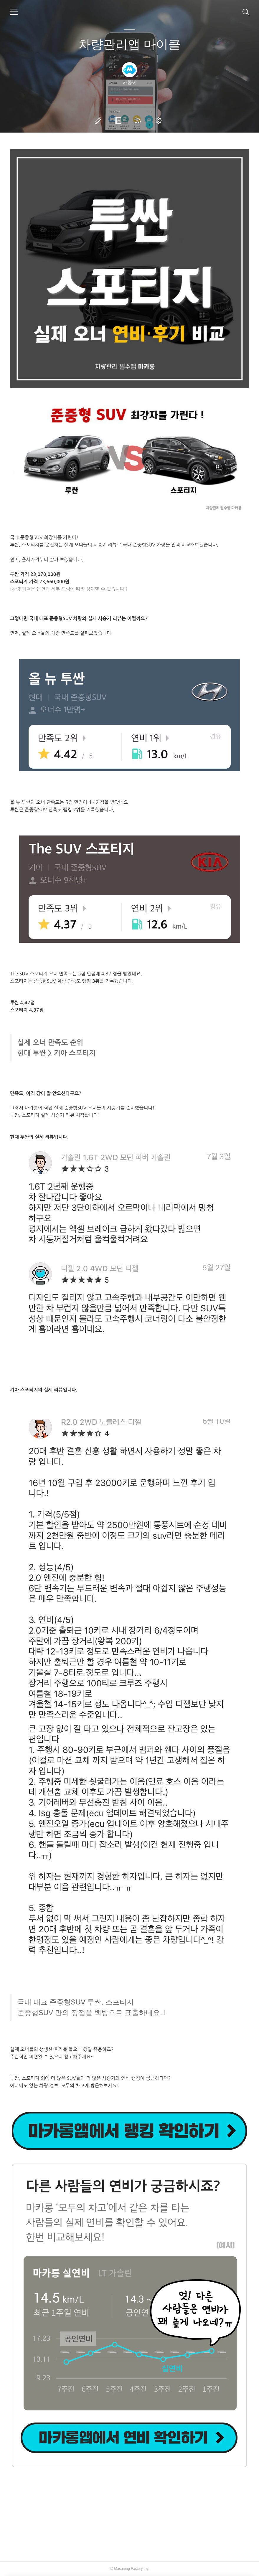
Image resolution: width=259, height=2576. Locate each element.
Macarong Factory (128, 2569)
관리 (159, 120)
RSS (139, 120)
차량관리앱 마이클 (129, 44)
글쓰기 (99, 120)
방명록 (119, 120)
